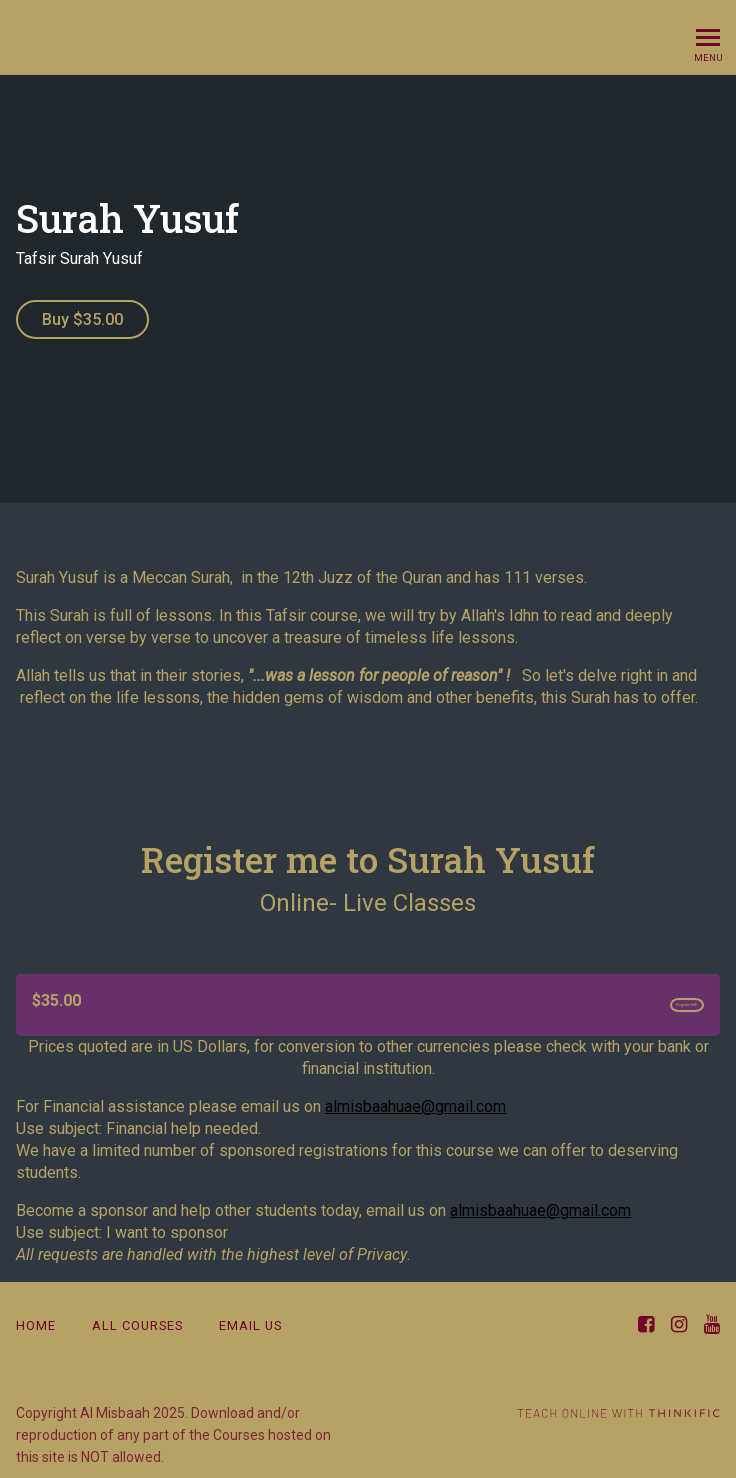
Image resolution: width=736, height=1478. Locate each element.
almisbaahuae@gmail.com (415, 1100)
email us (250, 1319)
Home (36, 1319)
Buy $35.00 (82, 319)
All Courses (137, 1319)
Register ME (648, 996)
